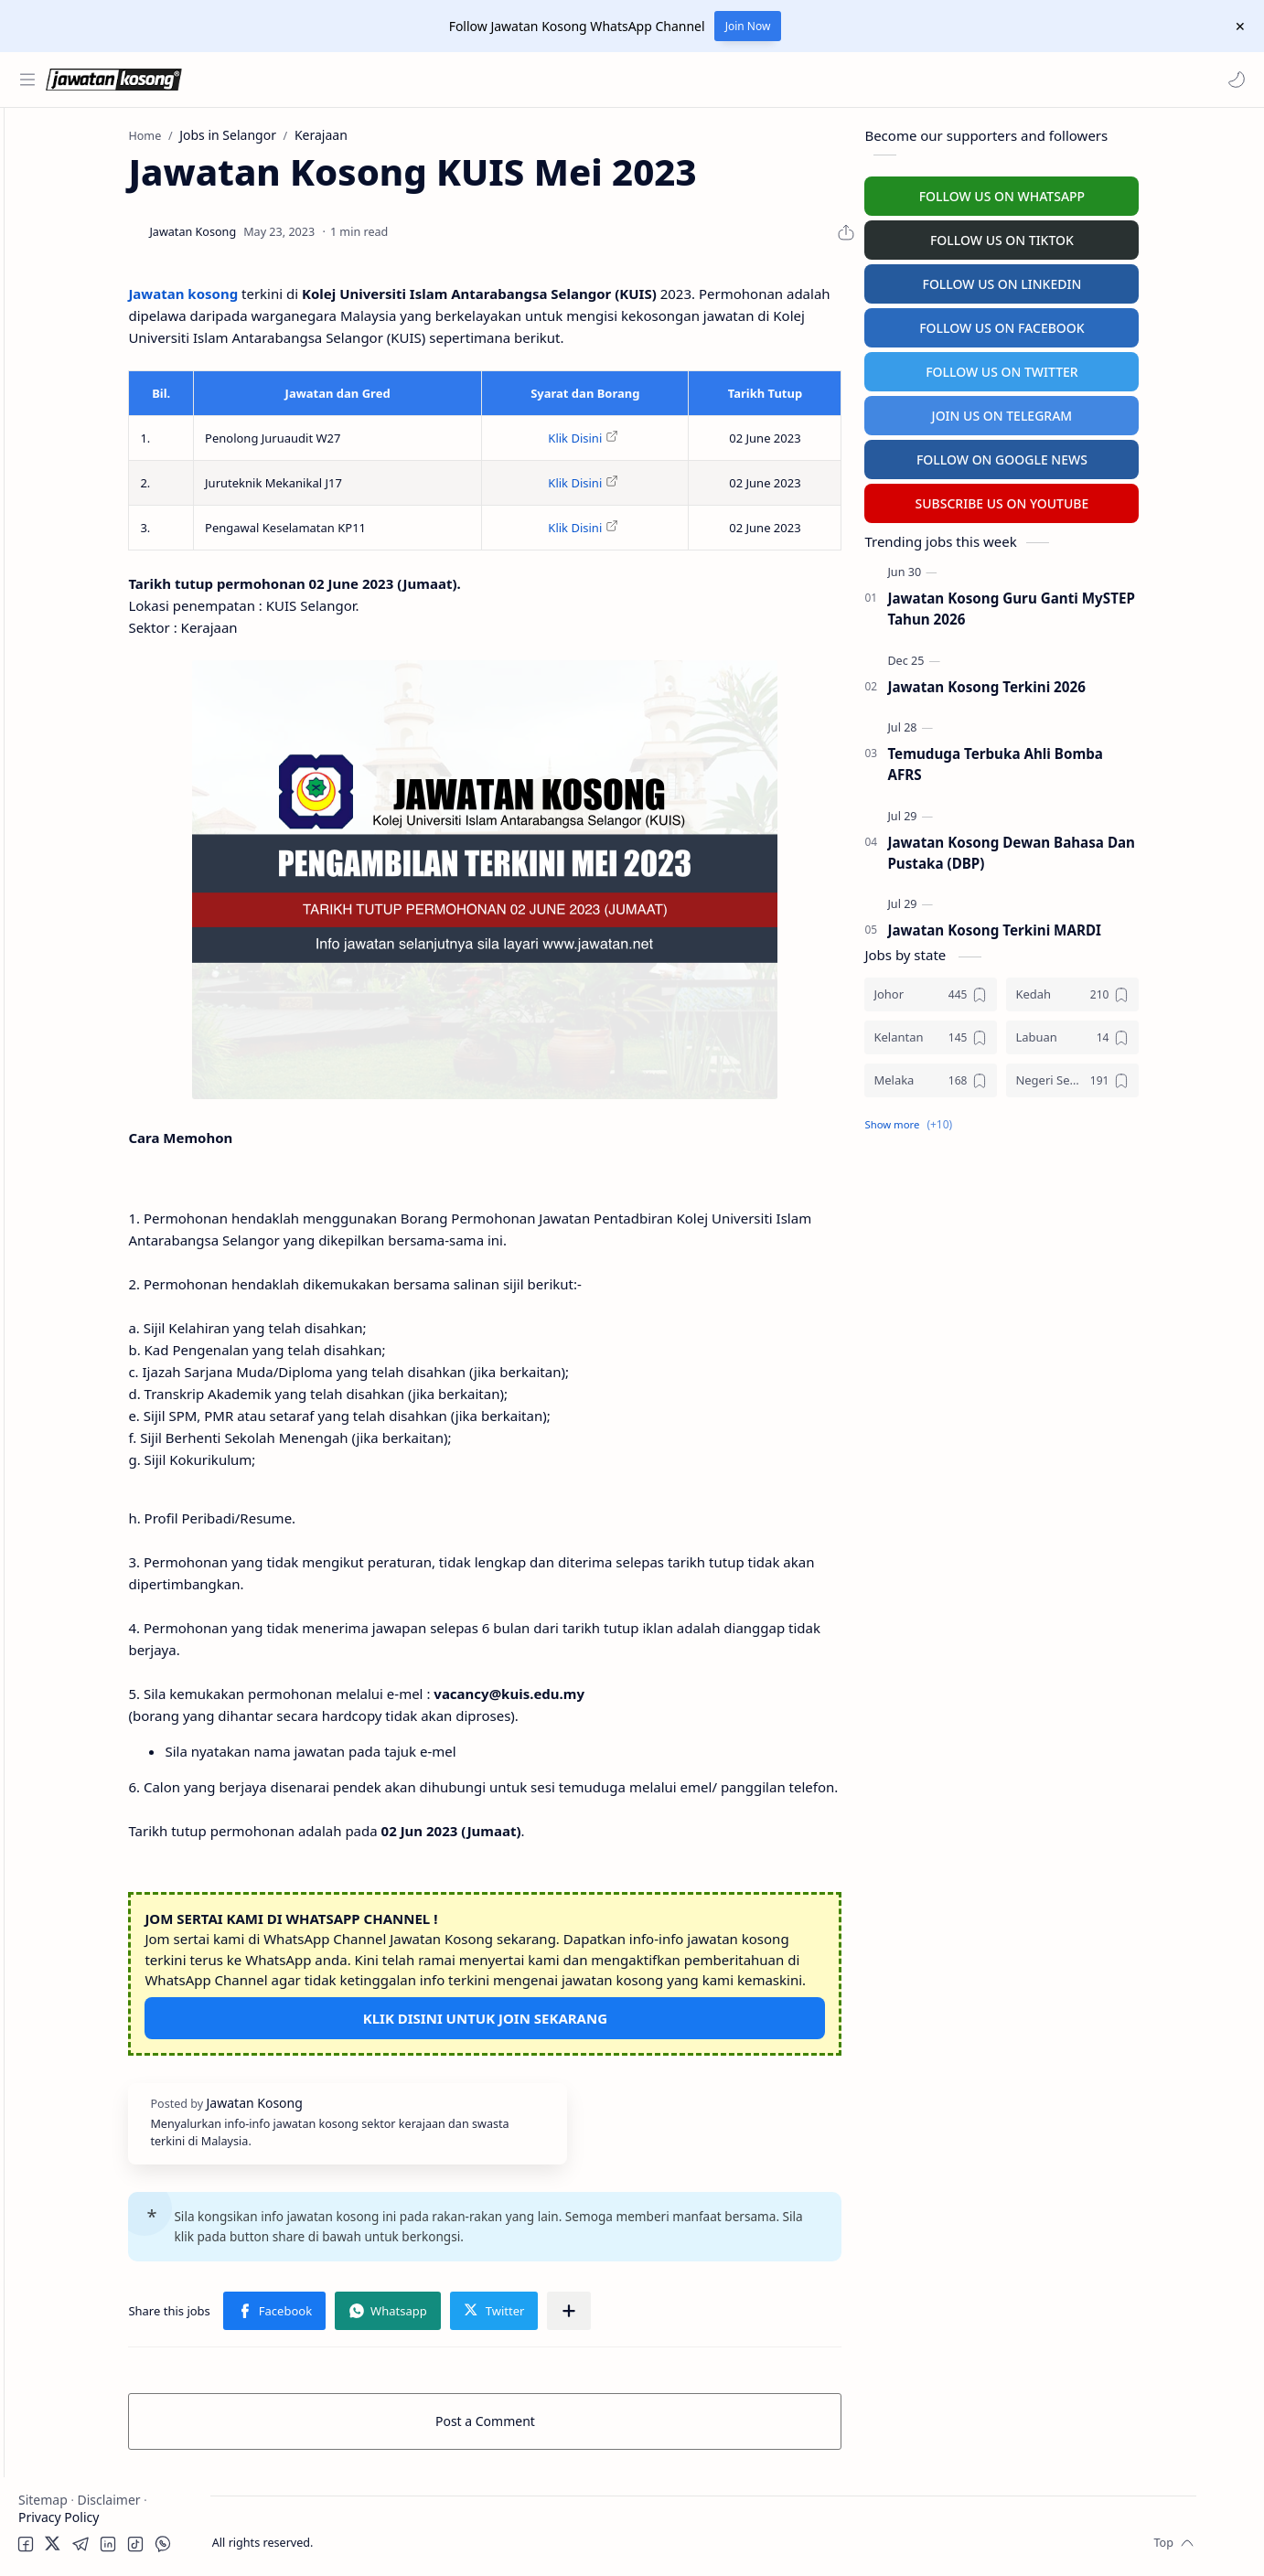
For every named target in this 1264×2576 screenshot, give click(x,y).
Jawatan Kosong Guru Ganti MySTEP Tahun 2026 (1113, 604)
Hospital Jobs (62, 490)
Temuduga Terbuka (81, 419)
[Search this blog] (379, 79)
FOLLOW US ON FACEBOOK (1104, 323)
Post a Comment (588, 2416)
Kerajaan (76, 217)
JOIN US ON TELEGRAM (1104, 411)
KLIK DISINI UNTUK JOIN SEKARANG (588, 2013)
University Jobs (67, 455)
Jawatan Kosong (325, 2538)
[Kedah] (1175, 990)
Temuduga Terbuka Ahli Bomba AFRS (1097, 759)
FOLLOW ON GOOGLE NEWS (1104, 455)
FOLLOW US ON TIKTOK (1104, 235)
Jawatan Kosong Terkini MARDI (1097, 926)
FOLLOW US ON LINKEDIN (1104, 279)
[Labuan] (1175, 1033)
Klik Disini (678, 433)
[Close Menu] (1235, 26)
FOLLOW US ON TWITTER (1104, 367)
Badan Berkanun (100, 253)
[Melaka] (1033, 1076)
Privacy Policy (58, 2517)
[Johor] (1033, 990)
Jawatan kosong (288, 289)
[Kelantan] (1033, 1033)
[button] (1232, 79)
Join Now (748, 26)
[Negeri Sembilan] (1175, 1076)
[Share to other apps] (674, 2306)
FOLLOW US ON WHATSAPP (1104, 191)
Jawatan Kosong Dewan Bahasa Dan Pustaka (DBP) (1113, 848)
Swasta (71, 288)
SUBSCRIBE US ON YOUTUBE (1104, 499)
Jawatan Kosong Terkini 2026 (1088, 682)
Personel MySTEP (74, 383)
